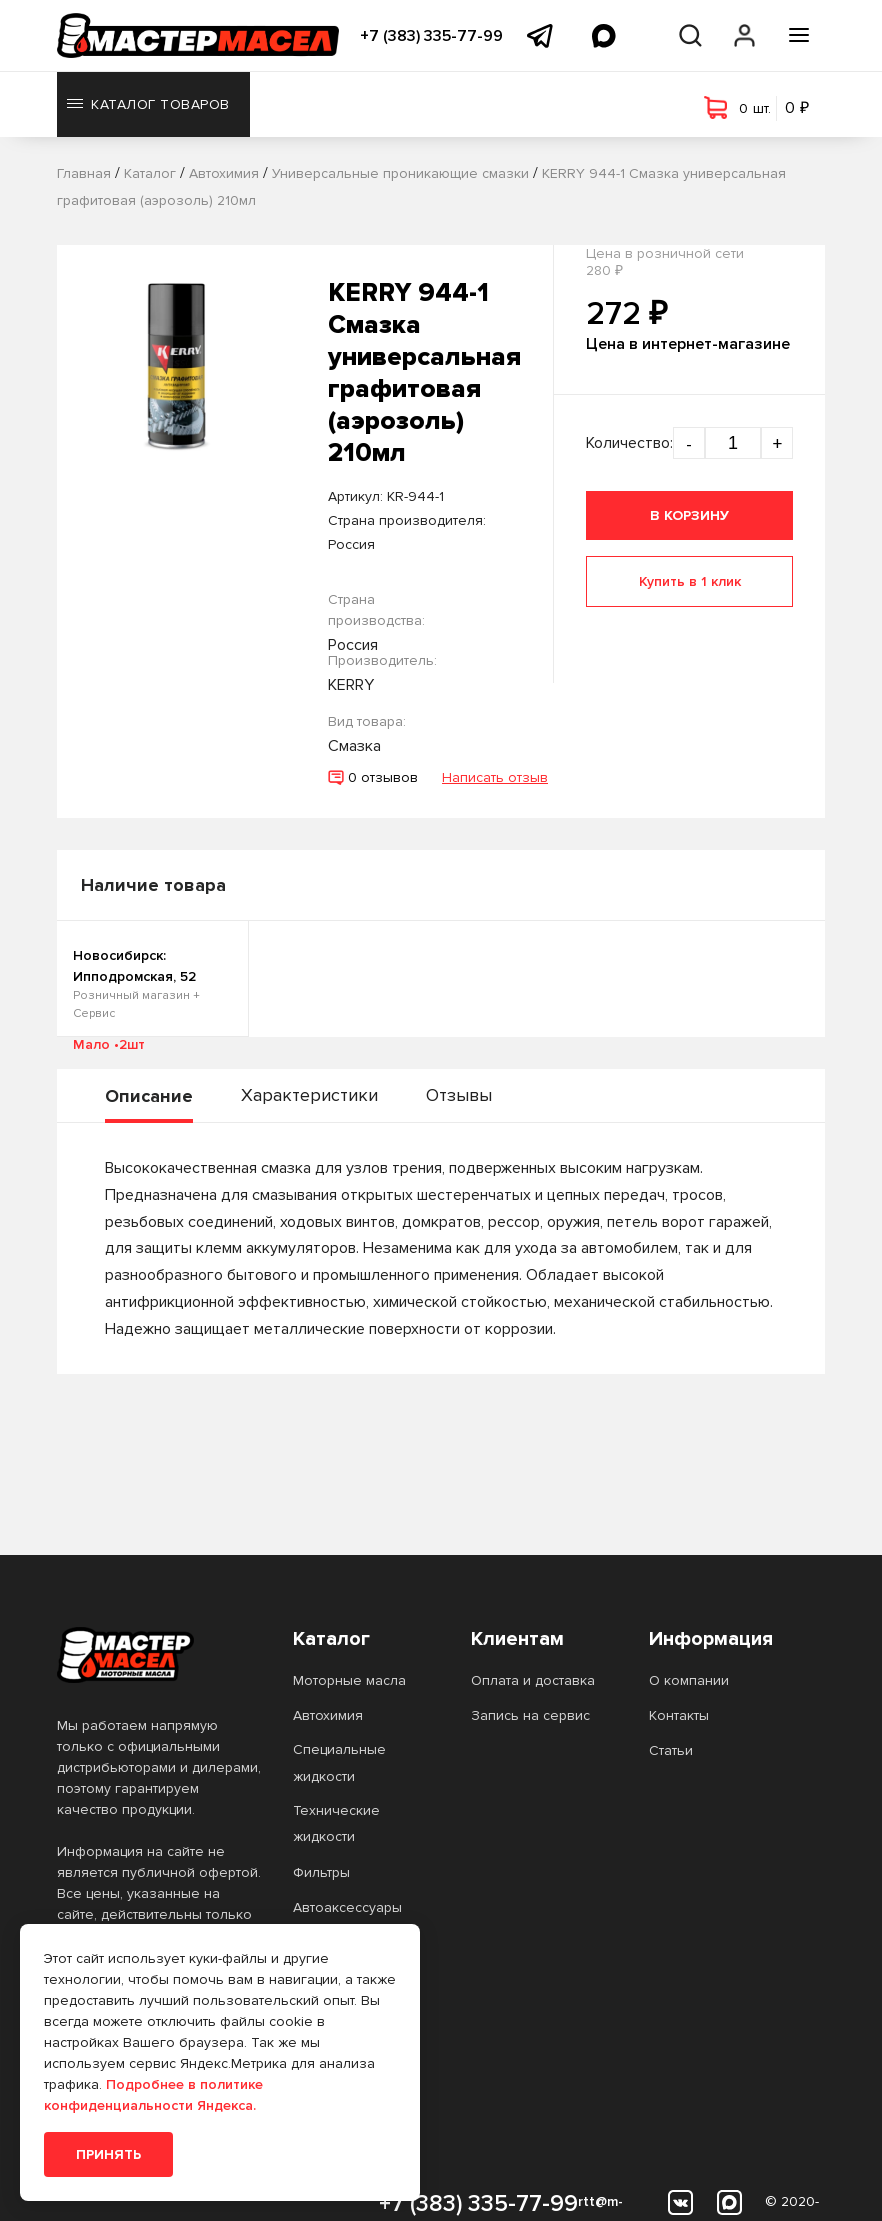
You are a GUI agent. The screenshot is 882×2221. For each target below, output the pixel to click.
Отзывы (459, 1095)
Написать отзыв (495, 777)
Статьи (671, 1750)
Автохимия (328, 1715)
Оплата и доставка (533, 1680)
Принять (108, 2154)
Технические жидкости (336, 1823)
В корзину (689, 515)
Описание (149, 1096)
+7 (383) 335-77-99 (431, 36)
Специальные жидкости (339, 1762)
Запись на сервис (530, 1715)
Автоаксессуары (347, 1907)
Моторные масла (349, 1680)
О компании (689, 1680)
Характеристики (309, 1095)
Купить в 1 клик (690, 581)
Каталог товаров (148, 104)
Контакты (679, 1715)
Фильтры (321, 1872)
